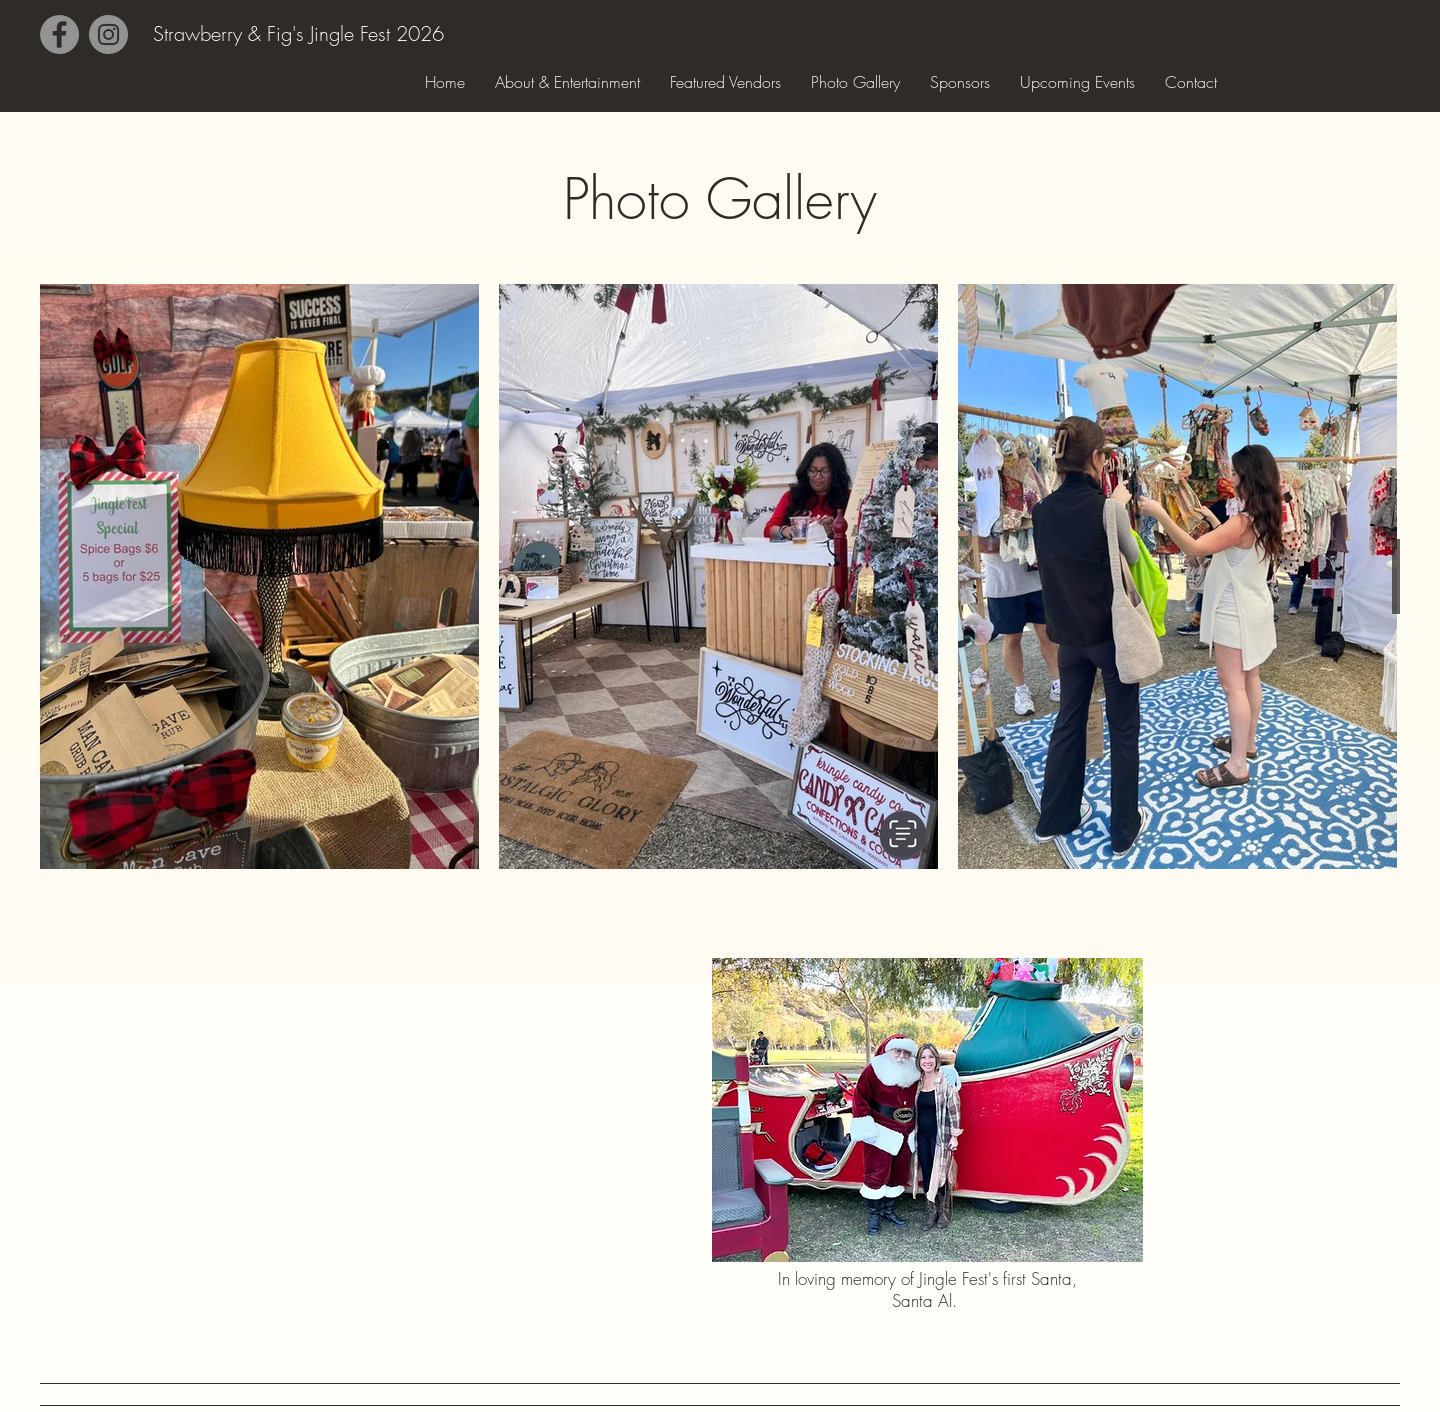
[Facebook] (59, 34)
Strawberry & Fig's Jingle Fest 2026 (298, 33)
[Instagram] (108, 34)
